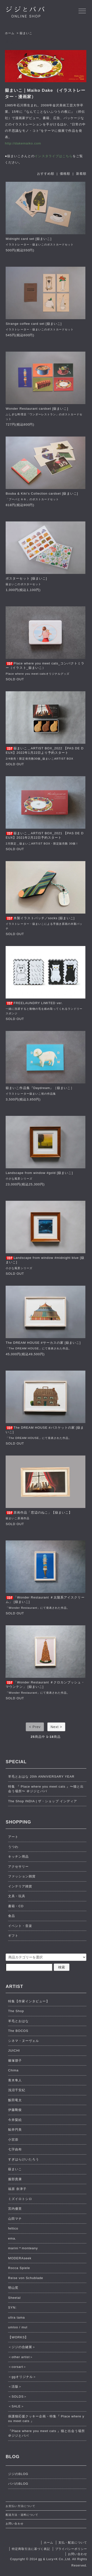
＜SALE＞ (16, 2406)
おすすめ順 (45, 173)
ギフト (13, 1935)
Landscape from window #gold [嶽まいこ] (39, 1173)
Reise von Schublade (25, 2278)
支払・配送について (72, 2542)
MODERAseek (19, 2258)
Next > (56, 1727)
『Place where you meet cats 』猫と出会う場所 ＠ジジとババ (46, 2433)
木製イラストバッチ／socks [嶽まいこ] (40, 918)
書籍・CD (16, 1906)
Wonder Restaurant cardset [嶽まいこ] (37, 408)
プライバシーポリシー (71, 2549)
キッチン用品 (18, 1856)
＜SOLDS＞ (17, 2396)
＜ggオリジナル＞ (22, 2377)
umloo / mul (17, 2327)
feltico (13, 2228)
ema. (12, 2238)
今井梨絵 (15, 2120)
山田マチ (15, 2218)
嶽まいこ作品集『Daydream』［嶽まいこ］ (40, 1088)
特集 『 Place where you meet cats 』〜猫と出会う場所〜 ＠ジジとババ (46, 1789)
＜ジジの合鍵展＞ (22, 2347)
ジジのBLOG (18, 2474)
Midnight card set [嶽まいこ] (29, 239)
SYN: (12, 2307)
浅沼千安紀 (16, 2090)
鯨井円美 (15, 2129)
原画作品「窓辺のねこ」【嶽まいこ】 (39, 1512)
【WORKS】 (18, 2337)
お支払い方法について (20, 2506)
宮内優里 (15, 2208)
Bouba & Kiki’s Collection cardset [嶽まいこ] (42, 493)
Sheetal (14, 2298)
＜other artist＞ (20, 2357)
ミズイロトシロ (20, 2199)
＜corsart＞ (17, 2367)
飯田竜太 (15, 2100)
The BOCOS (18, 2031)
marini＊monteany (23, 2248)
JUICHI (14, 2050)
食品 (11, 1916)
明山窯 (13, 2288)
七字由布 (15, 2149)
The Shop (16, 2011)
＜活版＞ (15, 2386)
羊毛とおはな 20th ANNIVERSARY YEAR (41, 1776)
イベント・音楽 (20, 1926)
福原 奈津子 (17, 2189)
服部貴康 (15, 2179)
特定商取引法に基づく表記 (31, 2549)
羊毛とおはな (18, 2021)
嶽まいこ (26, 33)
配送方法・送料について (22, 2514)
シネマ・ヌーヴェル (23, 2041)
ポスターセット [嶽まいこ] (26, 578)
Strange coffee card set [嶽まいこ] (34, 324)
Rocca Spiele (19, 2268)
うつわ (13, 1847)
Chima (13, 2070)
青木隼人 (15, 2080)
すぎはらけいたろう (23, 2159)
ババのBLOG (18, 2483)
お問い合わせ (14, 2523)
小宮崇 (13, 2139)
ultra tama (16, 2317)
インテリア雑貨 (20, 1886)
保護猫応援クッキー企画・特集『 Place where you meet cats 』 (46, 2418)
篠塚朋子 (15, 2060)
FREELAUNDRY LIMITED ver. (34, 1003)
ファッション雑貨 (22, 1876)
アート (13, 1837)
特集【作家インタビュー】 (28, 2001)
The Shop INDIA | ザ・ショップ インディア (42, 1801)
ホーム (9, 33)
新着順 (81, 173)
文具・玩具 (16, 1896)
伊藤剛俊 (15, 2110)
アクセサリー (18, 1866)
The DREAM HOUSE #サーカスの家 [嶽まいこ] (43, 1342)
